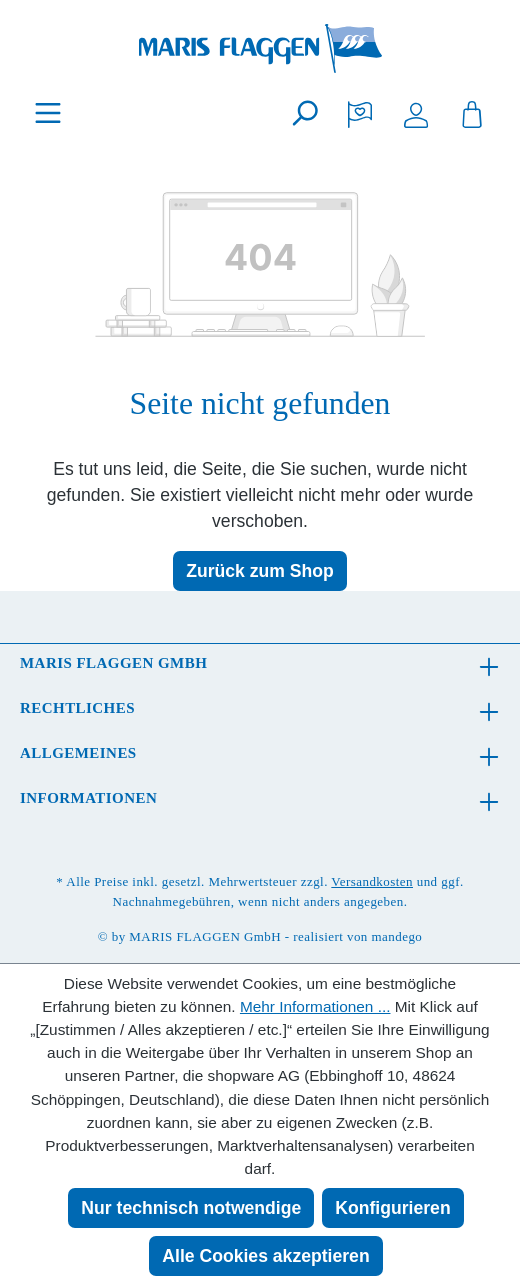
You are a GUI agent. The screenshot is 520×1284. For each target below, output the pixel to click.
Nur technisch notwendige (191, 1208)
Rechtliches (77, 708)
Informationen (88, 798)
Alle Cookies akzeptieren (265, 1256)
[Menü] (48, 112)
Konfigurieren (392, 1208)
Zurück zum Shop (260, 571)
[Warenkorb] (472, 112)
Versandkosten (372, 881)
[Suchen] (304, 112)
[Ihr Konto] (416, 112)
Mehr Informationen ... (315, 1006)
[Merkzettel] (360, 112)
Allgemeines (78, 753)
